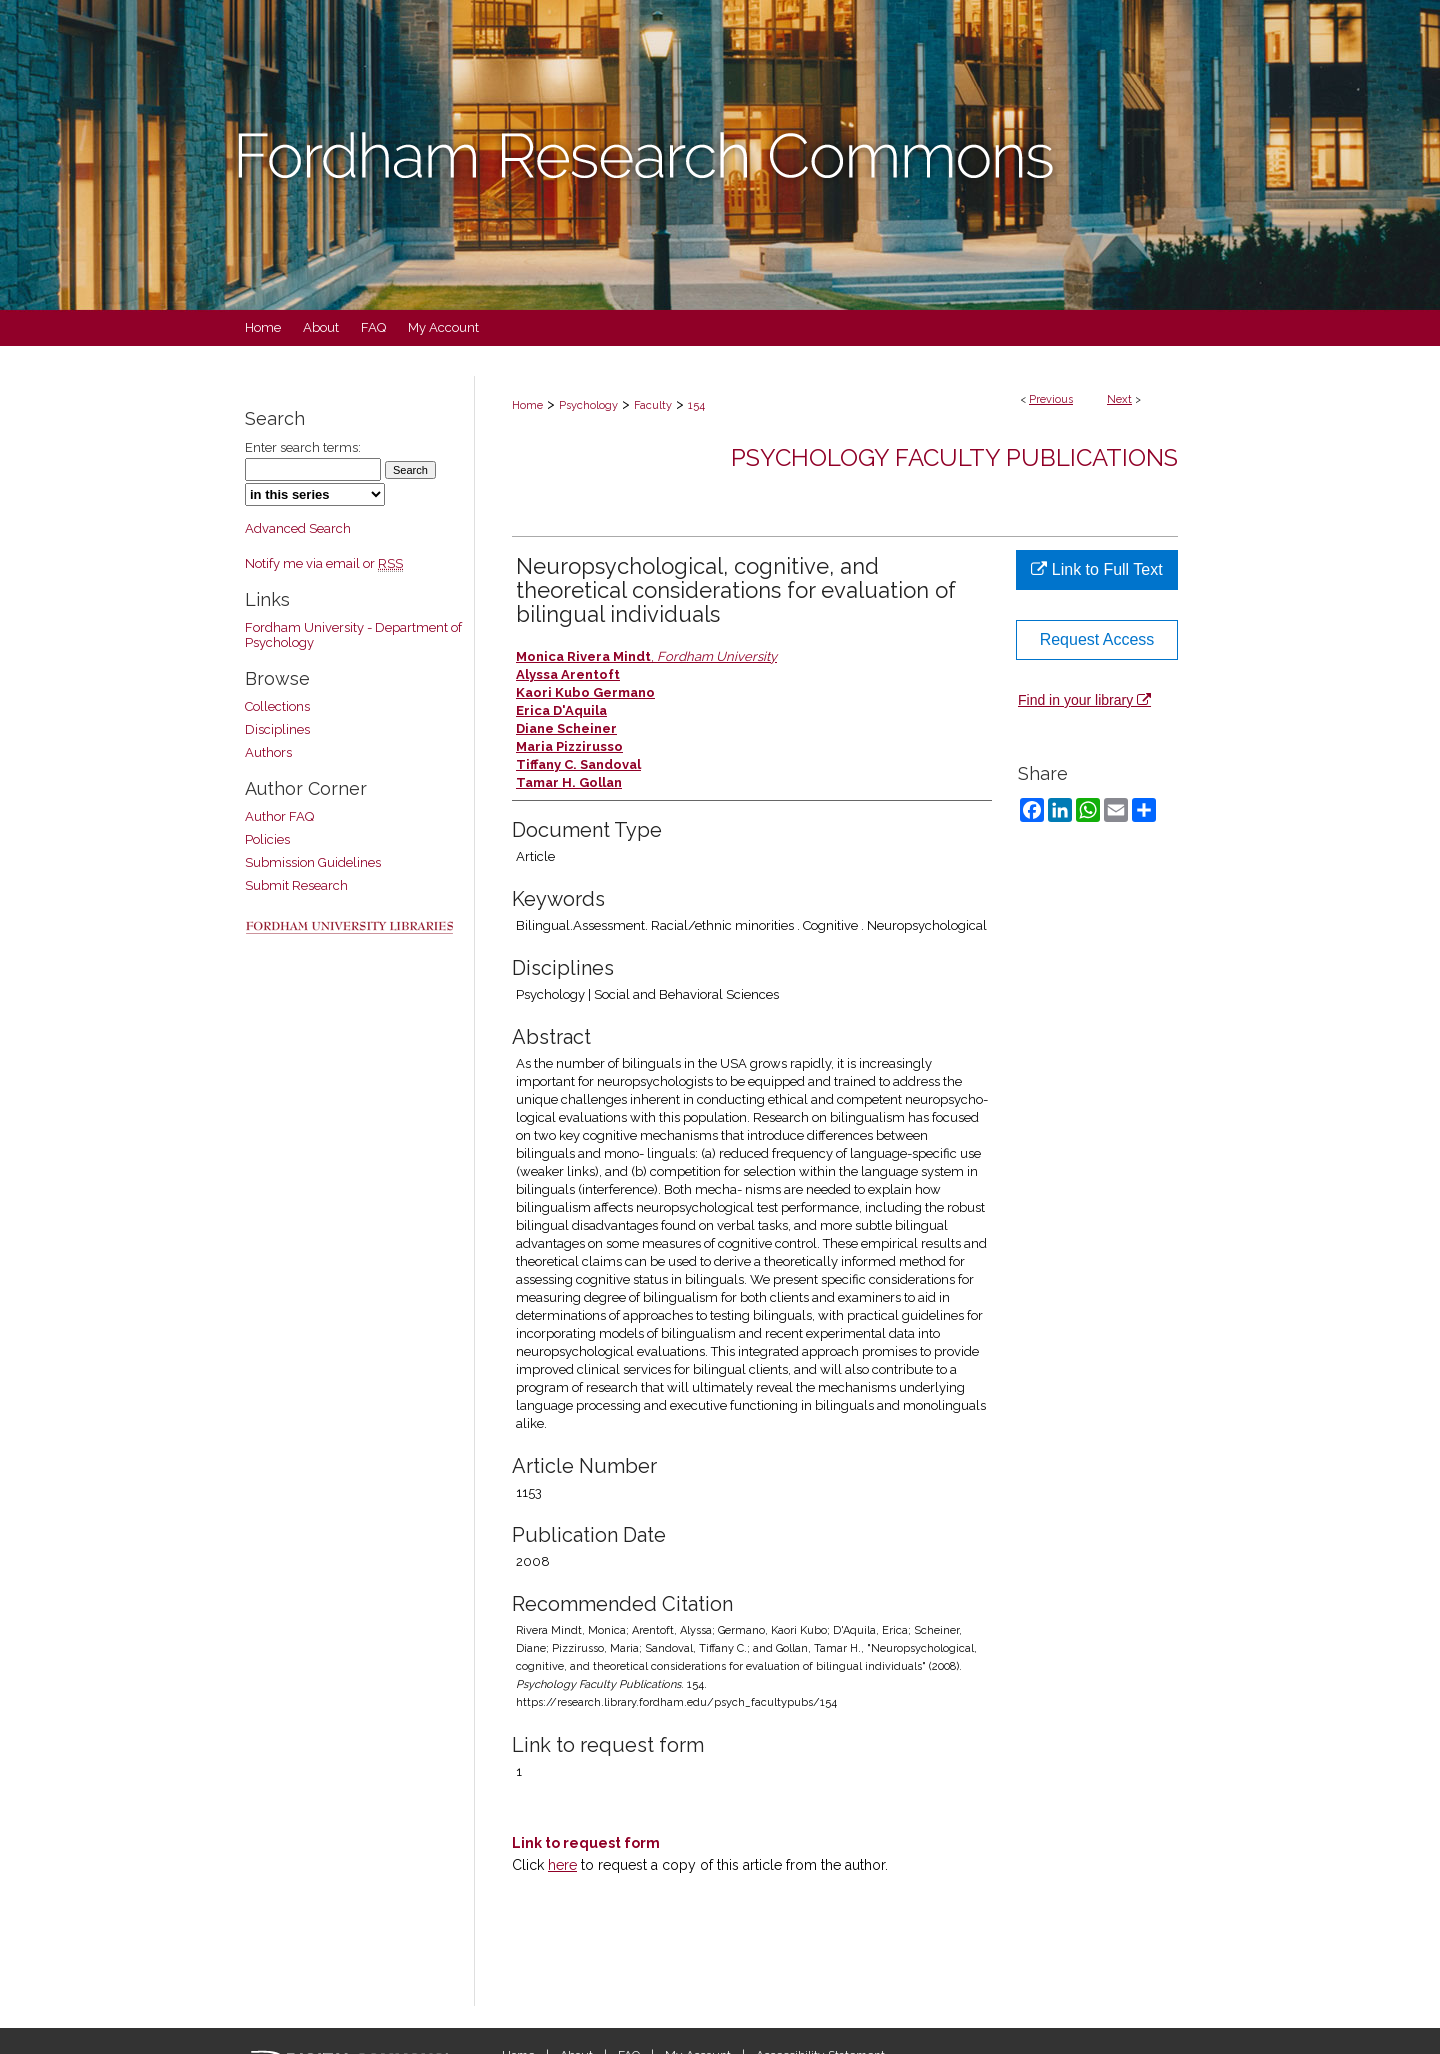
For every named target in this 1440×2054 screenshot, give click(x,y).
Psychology (588, 405)
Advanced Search (298, 528)
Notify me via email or (324, 563)
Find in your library (1084, 700)
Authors (268, 752)
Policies (267, 839)
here (562, 1865)
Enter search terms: (303, 447)
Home (527, 405)
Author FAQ (279, 816)
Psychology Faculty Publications (954, 457)
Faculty (653, 405)
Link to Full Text (1096, 569)
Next (1119, 399)
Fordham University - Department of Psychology (353, 635)
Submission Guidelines (313, 862)
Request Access (1097, 639)
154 (696, 405)
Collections (277, 706)
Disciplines (277, 729)
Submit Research (296, 885)
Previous (1051, 399)
